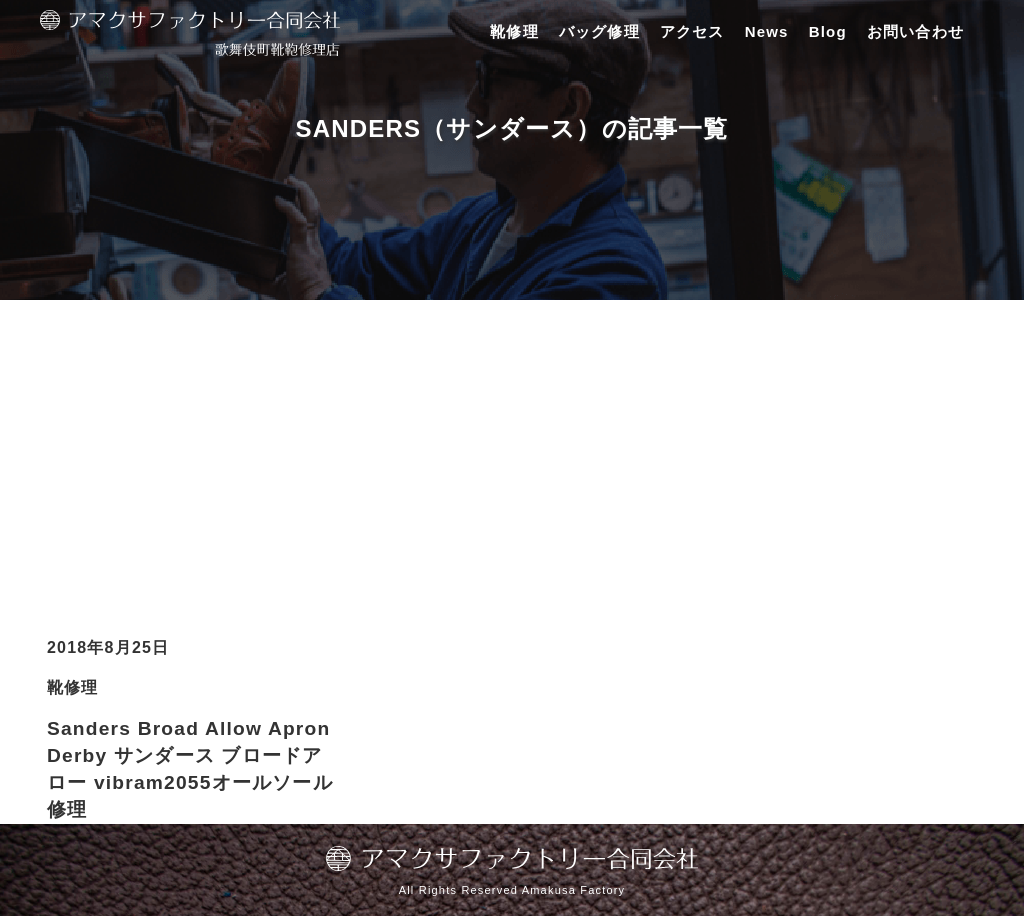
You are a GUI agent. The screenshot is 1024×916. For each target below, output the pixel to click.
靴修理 (514, 31)
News (767, 31)
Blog (828, 31)
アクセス (692, 31)
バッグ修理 (599, 31)
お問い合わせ (915, 31)
